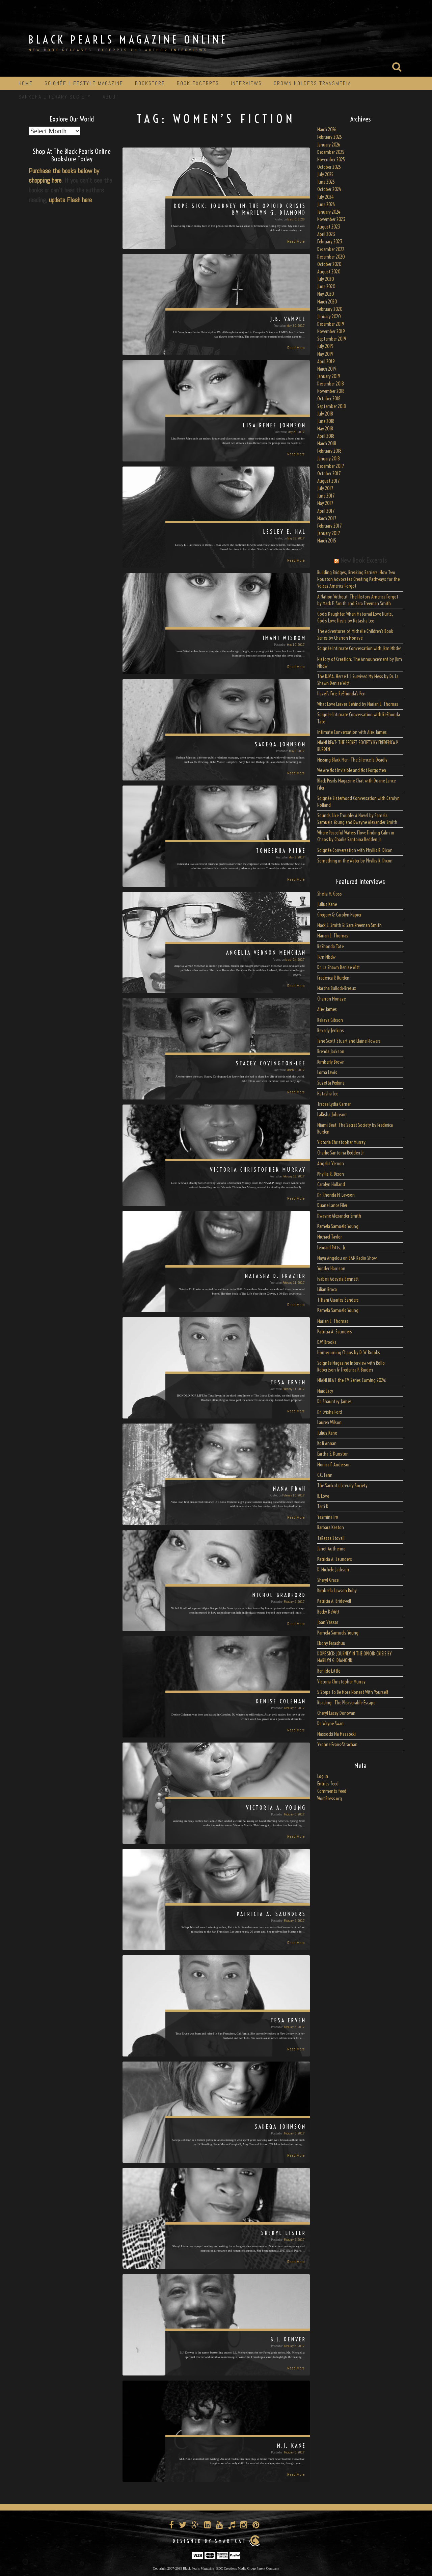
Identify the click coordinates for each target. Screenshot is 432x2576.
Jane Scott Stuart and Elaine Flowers (349, 1041)
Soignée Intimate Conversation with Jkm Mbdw (359, 648)
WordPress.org (329, 1799)
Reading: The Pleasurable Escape (346, 1703)
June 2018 (325, 421)
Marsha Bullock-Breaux (336, 988)
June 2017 (325, 496)
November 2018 (331, 391)
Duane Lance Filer (332, 1205)
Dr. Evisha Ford (329, 1412)
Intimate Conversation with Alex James (352, 732)
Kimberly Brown (331, 1062)
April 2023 (326, 234)
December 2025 (330, 152)
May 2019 (325, 354)
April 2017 (325, 511)
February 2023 (329, 242)
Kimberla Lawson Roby (337, 1591)
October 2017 (329, 474)
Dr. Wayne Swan (330, 1724)
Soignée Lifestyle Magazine (84, 83)
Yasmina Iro (327, 1517)
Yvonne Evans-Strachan (337, 1745)
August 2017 (328, 481)
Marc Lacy (325, 1391)
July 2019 (325, 346)
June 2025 (326, 182)
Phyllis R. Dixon (330, 1174)
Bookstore (150, 83)
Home (26, 83)
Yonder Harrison (331, 1269)
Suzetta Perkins (331, 1083)
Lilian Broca (327, 1289)
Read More (296, 241)
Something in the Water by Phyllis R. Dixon (355, 861)
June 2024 (326, 205)
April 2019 (326, 361)
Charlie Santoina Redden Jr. (340, 1153)
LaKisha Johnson (332, 1115)
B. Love (323, 1496)
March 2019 (326, 369)
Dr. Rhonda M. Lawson (336, 1195)
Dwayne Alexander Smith (339, 1216)
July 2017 (325, 488)
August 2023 (328, 227)
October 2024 (329, 189)
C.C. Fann (324, 1475)
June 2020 (326, 287)
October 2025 (329, 167)
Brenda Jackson (330, 1051)
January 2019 (328, 376)
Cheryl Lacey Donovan (336, 1713)
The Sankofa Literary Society (342, 1486)
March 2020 (327, 302)
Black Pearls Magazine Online (128, 39)
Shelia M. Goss (329, 894)
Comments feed (331, 1791)
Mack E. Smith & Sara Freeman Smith (349, 925)
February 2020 (330, 309)
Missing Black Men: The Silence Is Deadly (352, 760)
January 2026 (328, 145)
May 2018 (325, 429)
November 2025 (331, 160)
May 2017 (325, 503)
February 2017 (329, 526)
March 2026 (326, 130)
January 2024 (329, 212)
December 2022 (330, 249)
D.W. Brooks (326, 1342)
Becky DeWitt (328, 1612)
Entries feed (328, 1784)
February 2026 (329, 137)
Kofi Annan (326, 1443)
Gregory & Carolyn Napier (339, 915)
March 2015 (326, 541)
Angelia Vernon (330, 1164)
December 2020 (331, 257)
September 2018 (331, 406)
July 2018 (325, 414)
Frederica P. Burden (333, 978)
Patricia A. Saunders (334, 1332)
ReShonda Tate (330, 947)
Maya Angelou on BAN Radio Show (347, 1258)
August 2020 (329, 272)
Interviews (246, 83)
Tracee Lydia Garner (334, 1104)
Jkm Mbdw (326, 957)
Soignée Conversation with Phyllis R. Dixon (355, 850)
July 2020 (325, 279)
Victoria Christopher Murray (341, 1142)
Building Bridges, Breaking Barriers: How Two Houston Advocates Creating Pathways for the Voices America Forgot (358, 579)
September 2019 (331, 339)
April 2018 (325, 436)
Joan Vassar (327, 1622)
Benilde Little (328, 1671)
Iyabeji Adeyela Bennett (338, 1279)
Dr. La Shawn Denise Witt (338, 967)
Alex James (327, 1009)
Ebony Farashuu (331, 1643)
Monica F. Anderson (334, 1465)
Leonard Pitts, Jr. (331, 1248)
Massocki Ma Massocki (336, 1734)
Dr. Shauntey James (334, 1402)
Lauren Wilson (329, 1422)
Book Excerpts (198, 83)
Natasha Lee (327, 1094)
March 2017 (326, 518)
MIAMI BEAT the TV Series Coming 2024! (351, 1380)
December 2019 (330, 324)
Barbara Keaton (330, 1527)
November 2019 (331, 331)
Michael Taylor (329, 1237)
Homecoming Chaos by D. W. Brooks (348, 1353)
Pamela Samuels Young (337, 1226)
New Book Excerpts (364, 560)
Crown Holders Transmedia (312, 83)
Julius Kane (327, 904)
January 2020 (329, 317)
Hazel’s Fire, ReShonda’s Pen (341, 694)
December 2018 (330, 384)
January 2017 (328, 533)
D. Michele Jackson (333, 1570)
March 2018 (326, 444)
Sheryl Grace (328, 1580)
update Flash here (70, 199)
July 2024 (325, 197)
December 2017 (330, 466)
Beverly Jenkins (330, 1031)
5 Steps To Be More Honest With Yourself (352, 1692)
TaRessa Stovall (331, 1538)
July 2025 (325, 174)
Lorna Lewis (327, 1072)
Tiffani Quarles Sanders (338, 1300)
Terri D (322, 1507)
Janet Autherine (331, 1549)
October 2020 (329, 264)
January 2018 (328, 459)
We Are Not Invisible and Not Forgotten (351, 770)
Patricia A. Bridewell (334, 1601)
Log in (322, 1776)
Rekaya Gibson (330, 1020)
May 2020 (325, 294)
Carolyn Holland (331, 1184)
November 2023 (331, 219)
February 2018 (329, 451)
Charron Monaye (331, 999)
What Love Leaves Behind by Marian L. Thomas (357, 704)
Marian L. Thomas (332, 936)
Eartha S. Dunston (333, 1454)
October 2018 (329, 399)
